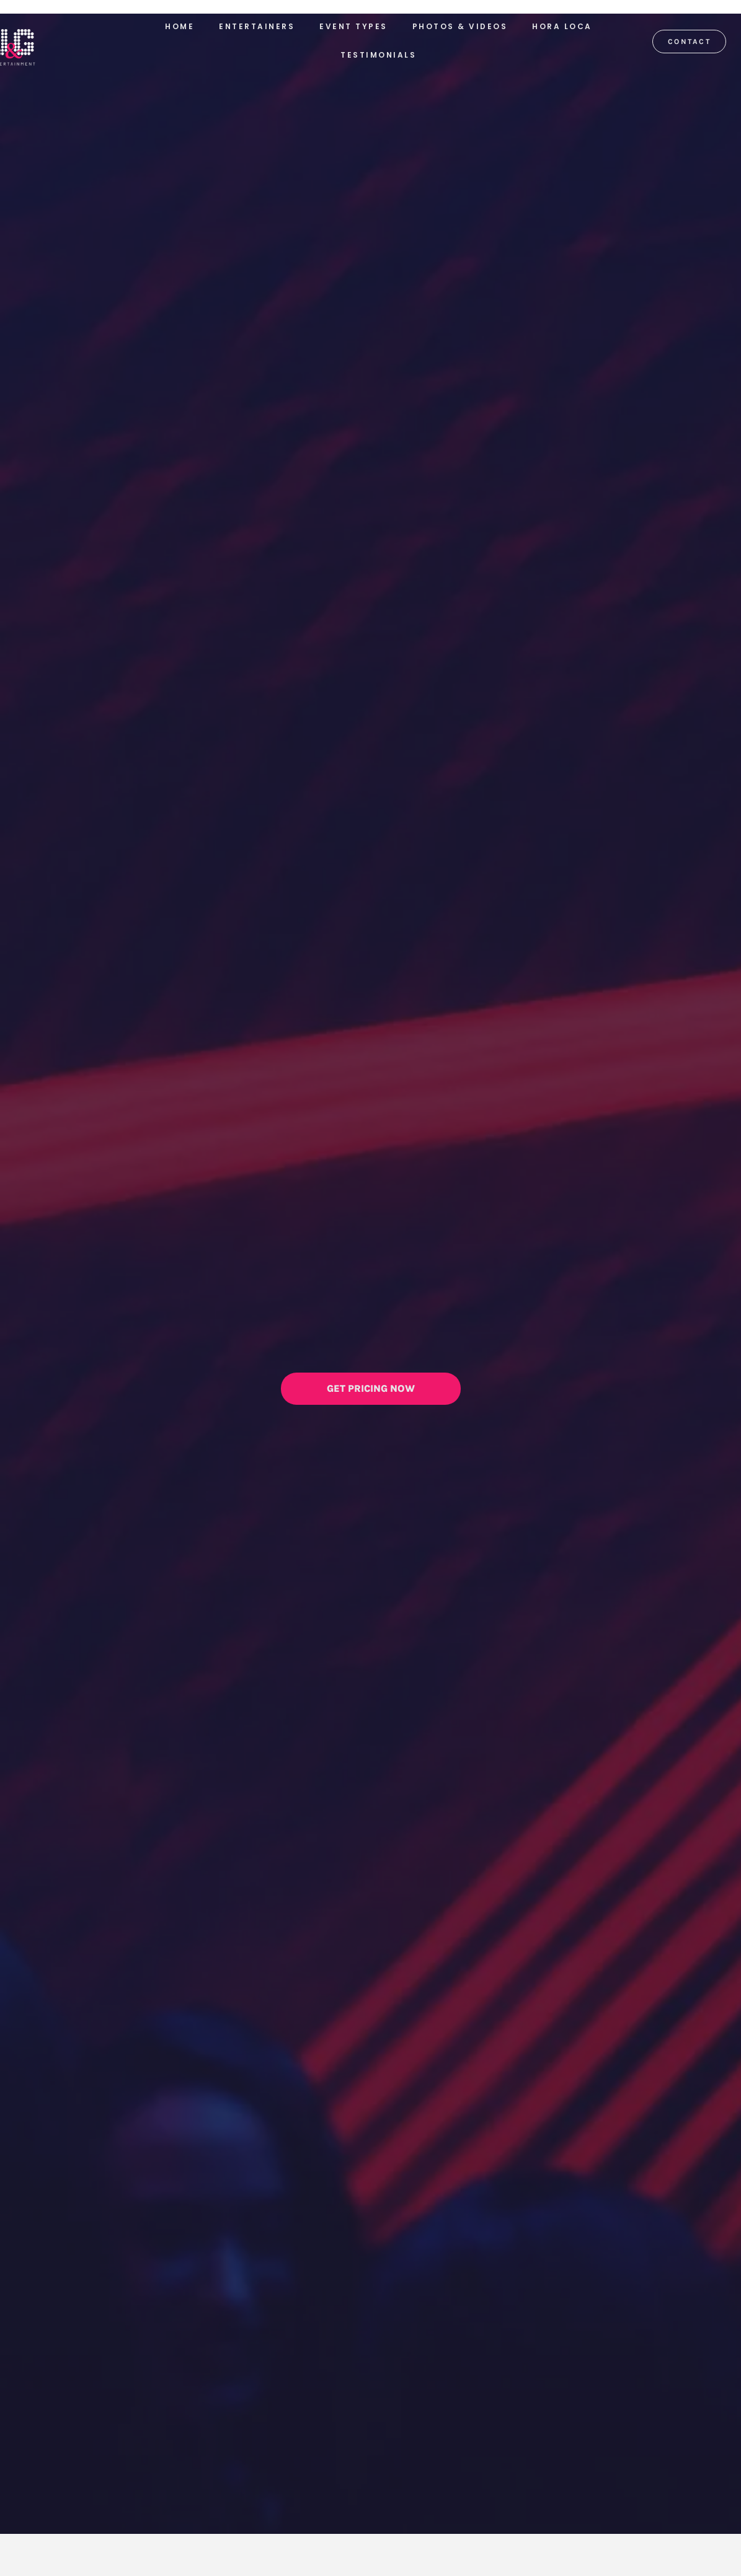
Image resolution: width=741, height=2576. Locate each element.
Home (179, 26)
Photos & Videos (460, 26)
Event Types (353, 26)
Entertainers (257, 26)
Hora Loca (562, 26)
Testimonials (378, 55)
